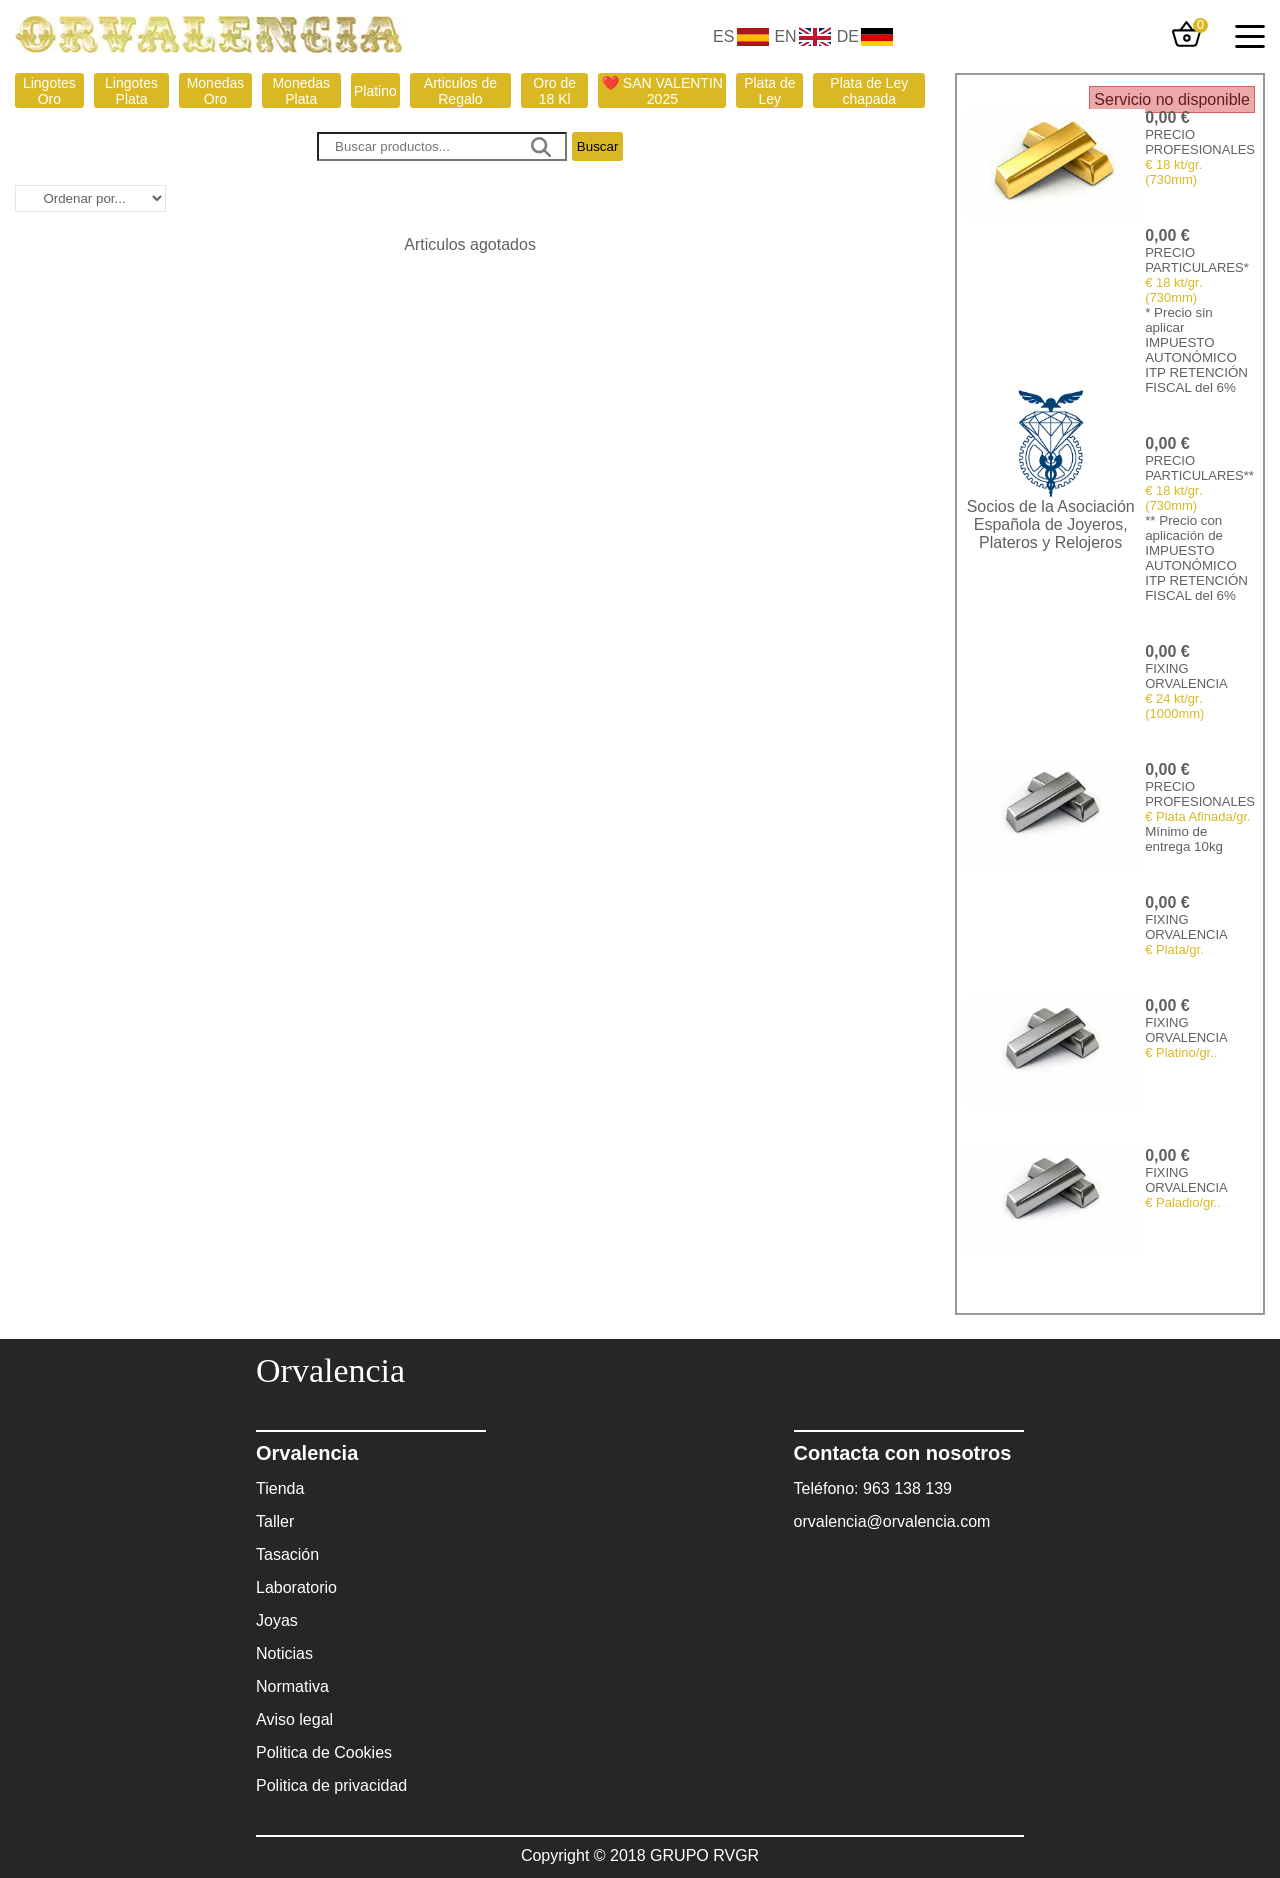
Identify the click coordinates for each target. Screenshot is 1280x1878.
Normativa (292, 1686)
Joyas (277, 1620)
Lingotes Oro (49, 91)
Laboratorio (296, 1587)
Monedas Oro (216, 91)
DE (848, 36)
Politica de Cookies (324, 1752)
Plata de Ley (769, 91)
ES (723, 36)
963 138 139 (907, 1488)
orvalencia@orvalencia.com (892, 1521)
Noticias (284, 1653)
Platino (375, 91)
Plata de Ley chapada (869, 91)
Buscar (597, 146)
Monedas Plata (301, 91)
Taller (275, 1521)
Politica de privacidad (331, 1785)
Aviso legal (294, 1719)
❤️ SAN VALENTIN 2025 (662, 91)
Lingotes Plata (131, 91)
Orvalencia (330, 1370)
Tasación (287, 1554)
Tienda (280, 1488)
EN (785, 36)
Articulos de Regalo (460, 91)
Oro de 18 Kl (554, 91)
